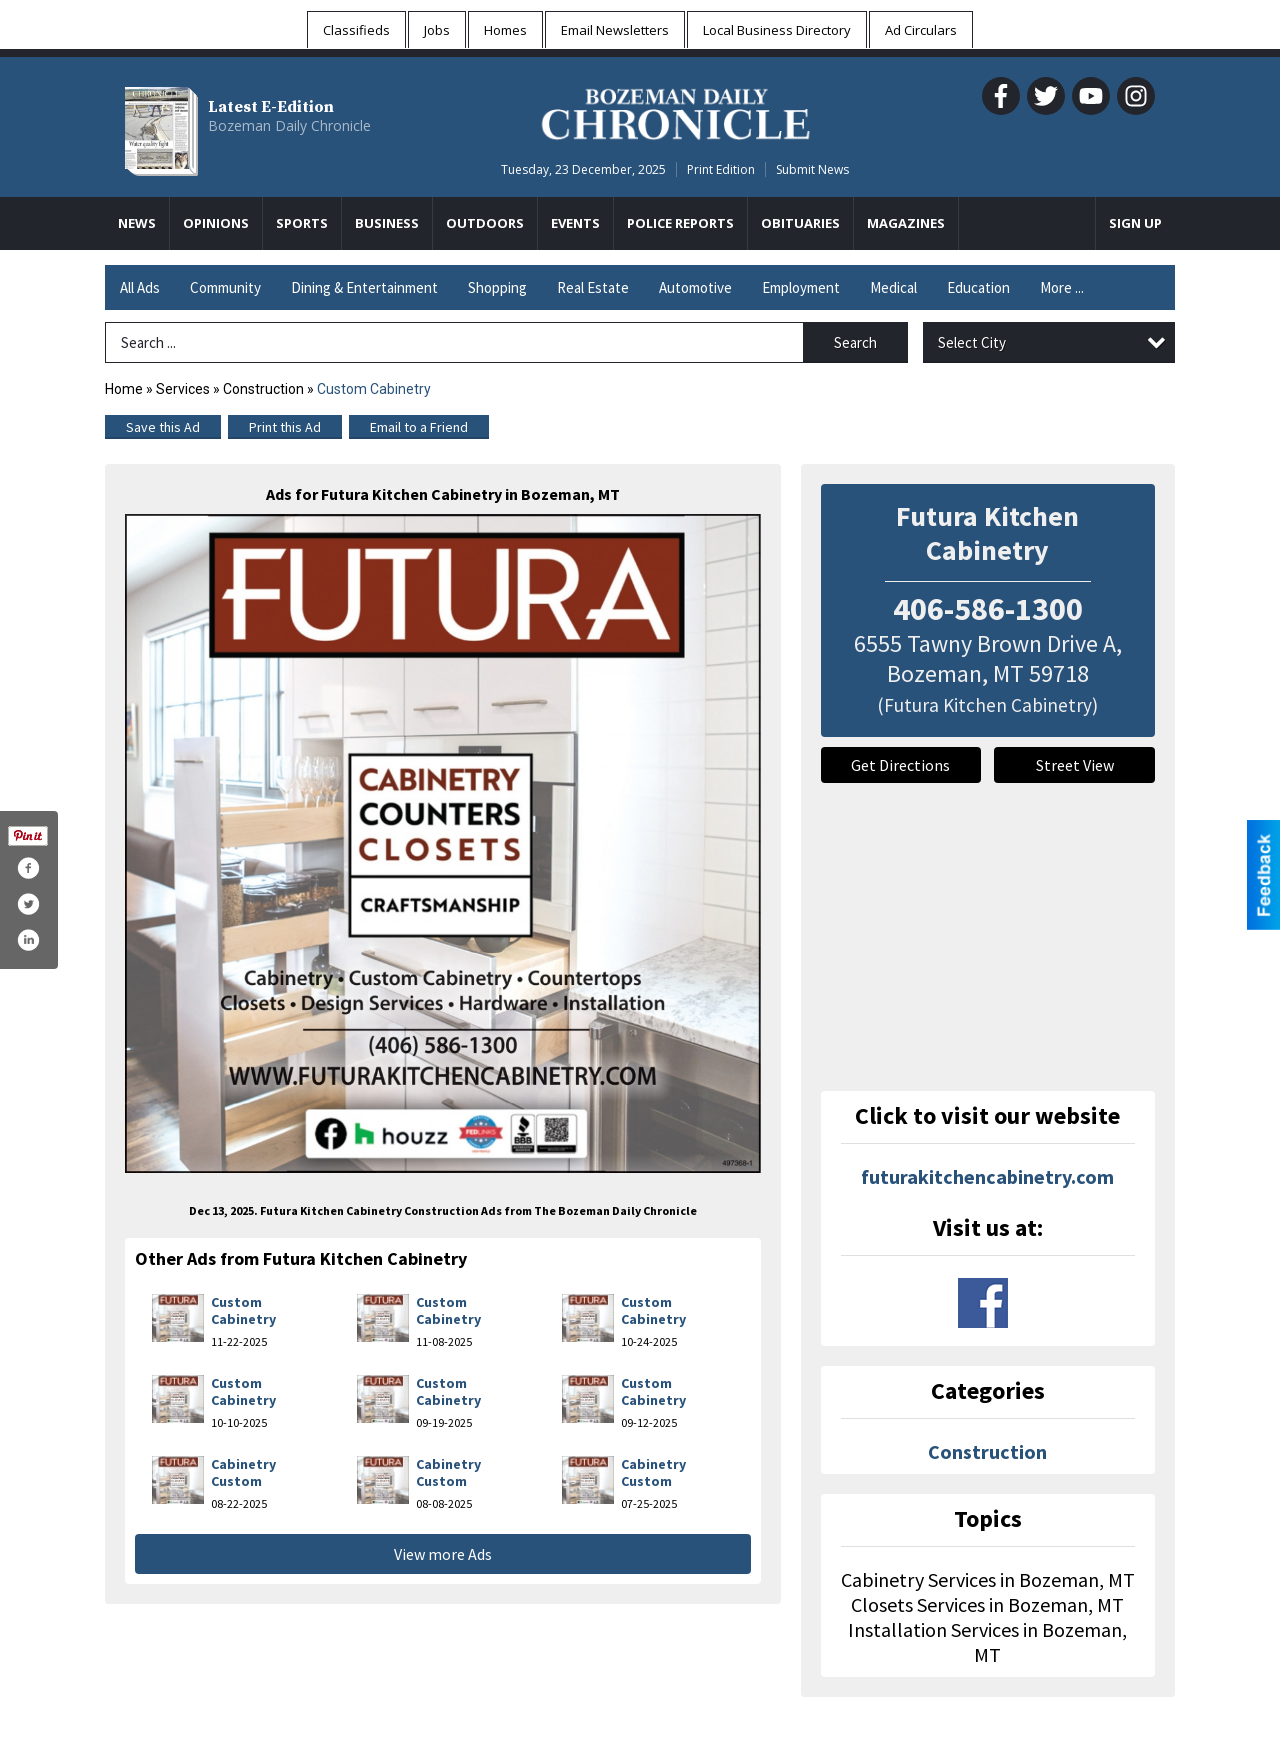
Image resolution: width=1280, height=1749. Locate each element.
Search (855, 342)
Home (124, 389)
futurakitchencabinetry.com (987, 1176)
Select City (972, 342)
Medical (893, 287)
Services (183, 389)
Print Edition (721, 169)
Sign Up (1135, 223)
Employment (801, 287)
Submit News (812, 169)
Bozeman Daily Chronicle (289, 125)
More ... (1062, 287)
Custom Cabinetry (243, 1311)
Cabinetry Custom (243, 1473)
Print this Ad (285, 427)
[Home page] (675, 111)
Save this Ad (163, 427)
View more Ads (443, 1554)
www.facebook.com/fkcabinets (983, 1303)
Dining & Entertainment (364, 287)
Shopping (497, 287)
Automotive (695, 287)
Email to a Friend (419, 427)
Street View (1075, 765)
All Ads (140, 287)
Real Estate (593, 287)
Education (978, 287)
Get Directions (900, 765)
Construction (263, 389)
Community (225, 287)
